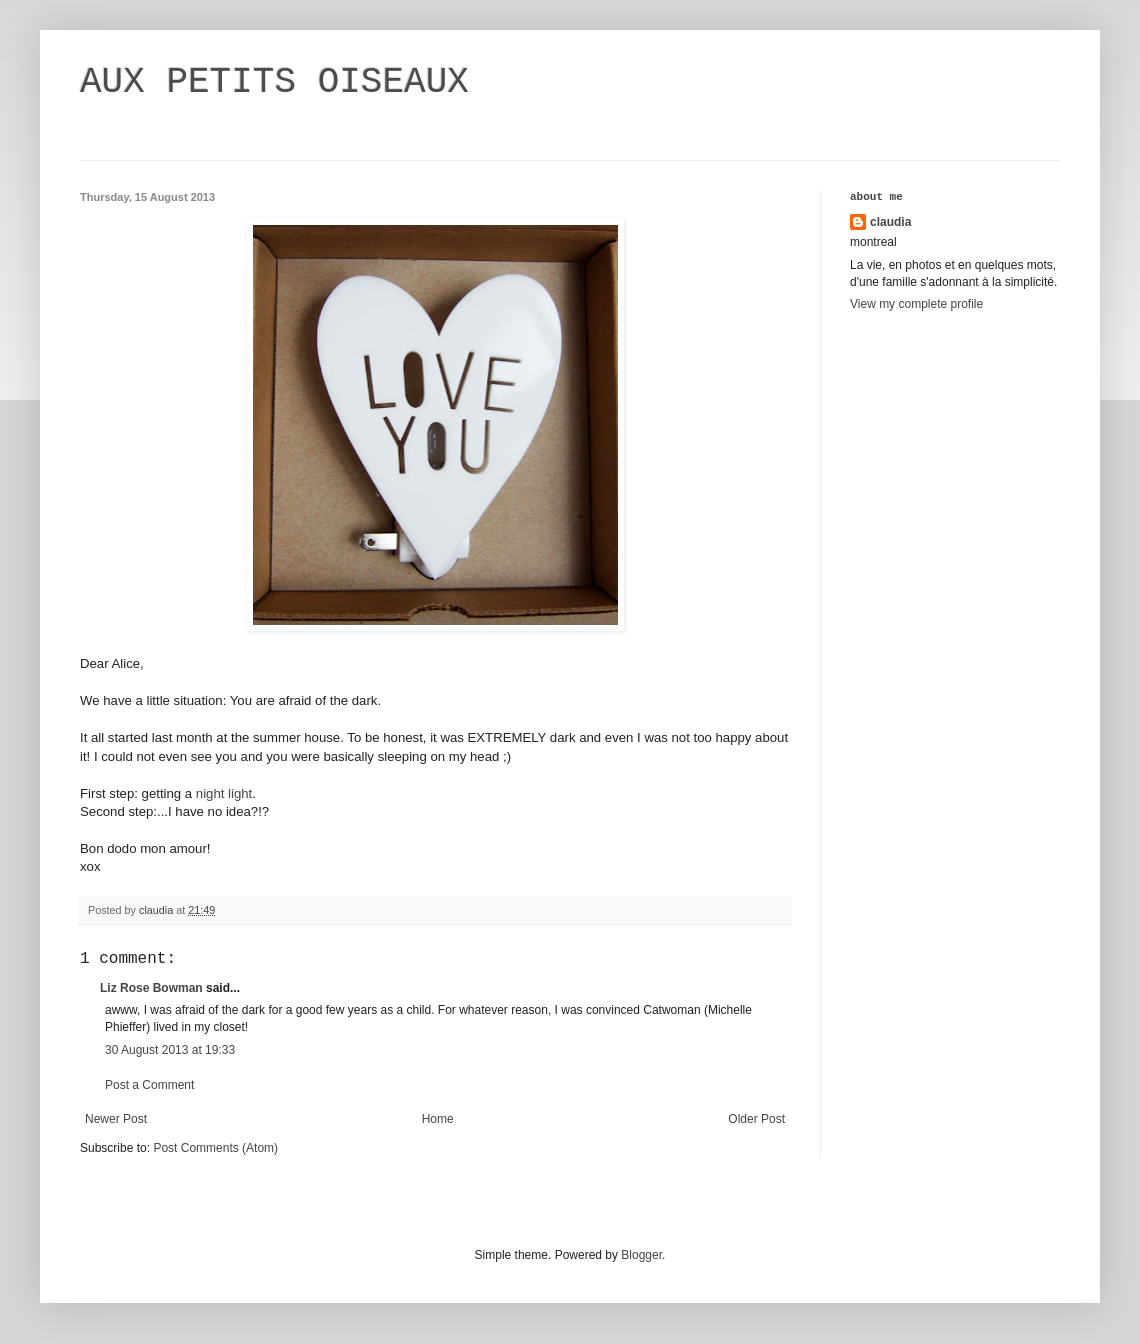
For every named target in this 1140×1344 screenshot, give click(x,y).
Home (438, 1119)
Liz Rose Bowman (151, 988)
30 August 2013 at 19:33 (170, 1050)
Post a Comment (149, 1085)
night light (224, 793)
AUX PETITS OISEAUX (274, 82)
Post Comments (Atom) (215, 1148)
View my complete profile (916, 304)
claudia (890, 222)
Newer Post (116, 1119)
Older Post (756, 1119)
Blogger (641, 1255)
